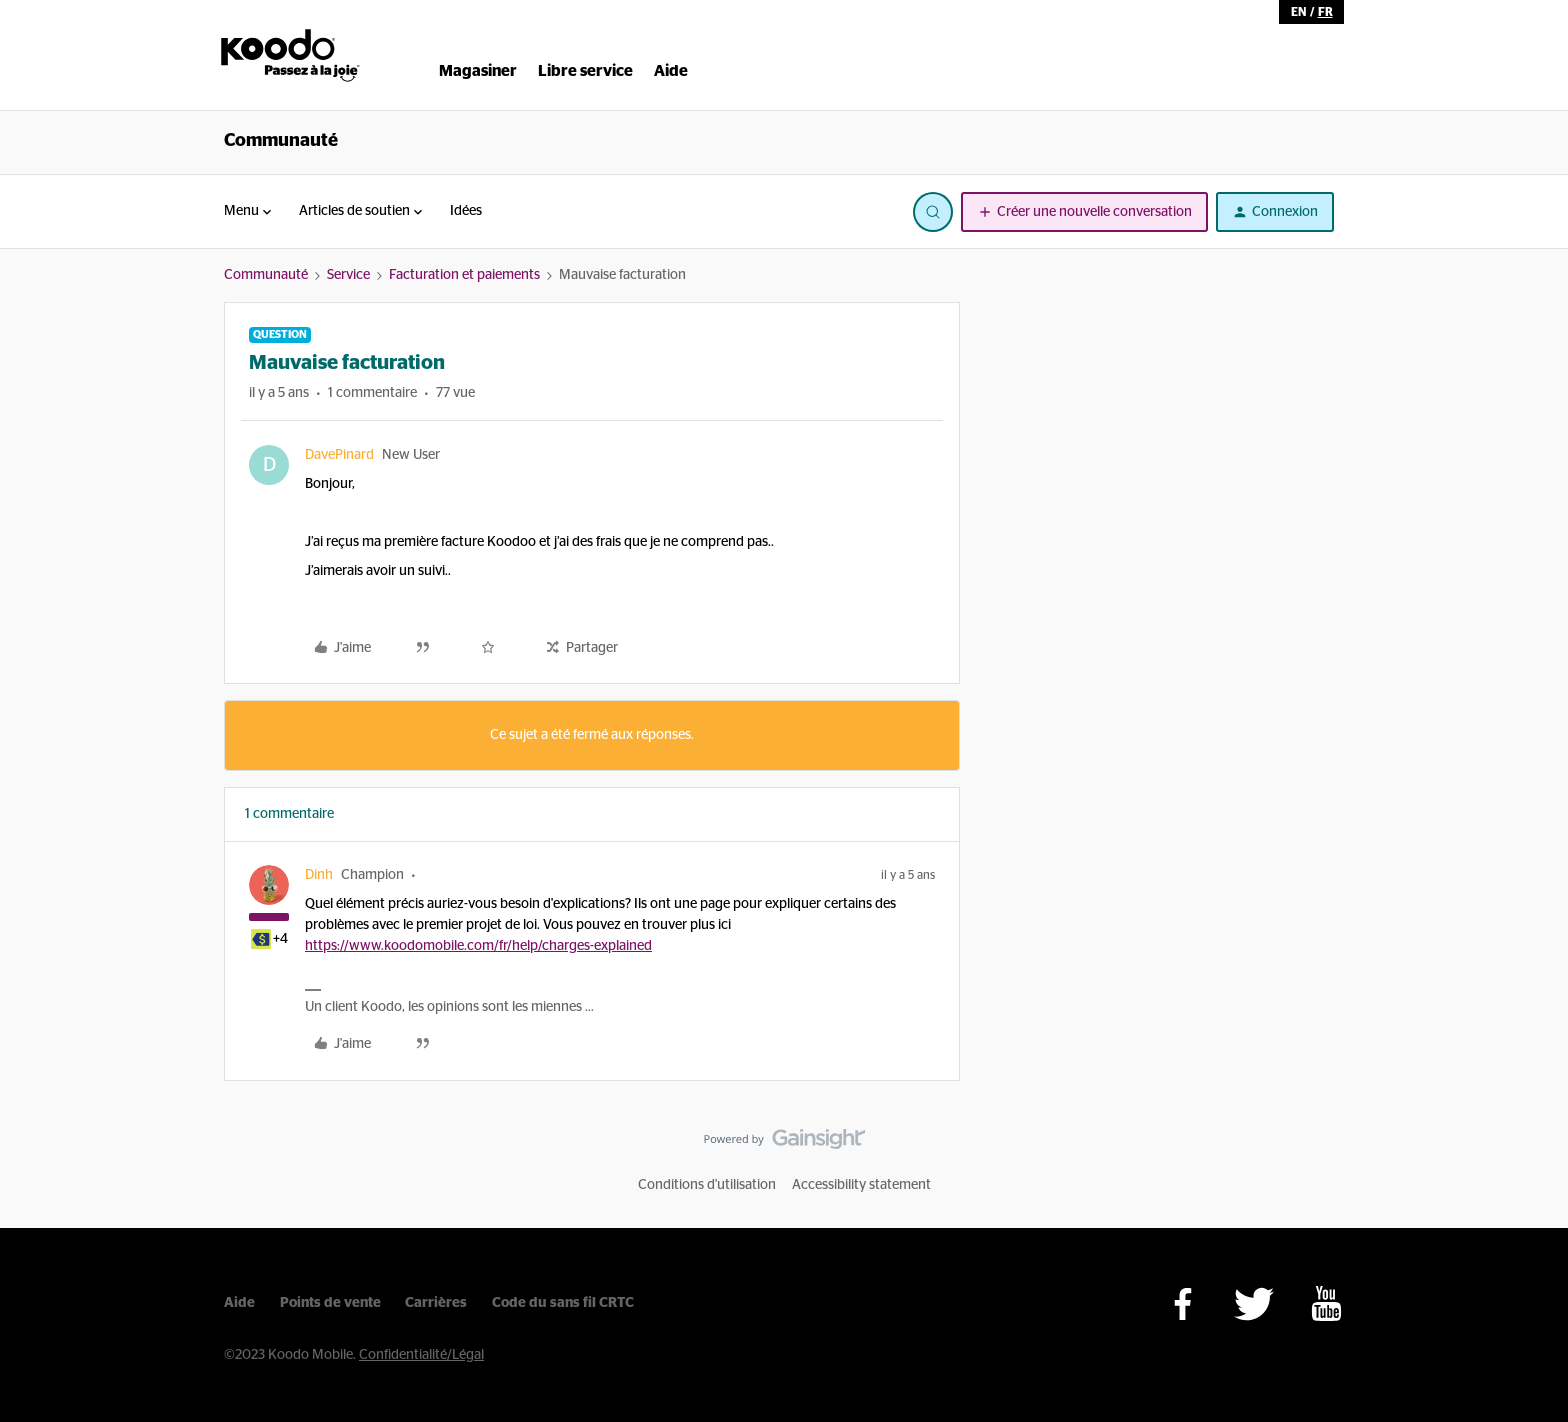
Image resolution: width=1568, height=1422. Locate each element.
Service (348, 275)
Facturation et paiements (464, 275)
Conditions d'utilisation (707, 1185)
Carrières (436, 1303)
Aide (239, 1303)
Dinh (319, 875)
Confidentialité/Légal (421, 1355)
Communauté (281, 141)
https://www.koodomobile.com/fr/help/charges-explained (478, 946)
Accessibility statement (861, 1185)
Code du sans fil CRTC (563, 1303)
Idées (466, 211)
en (1298, 12)
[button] (1084, 212)
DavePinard (339, 455)
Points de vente (330, 1303)
